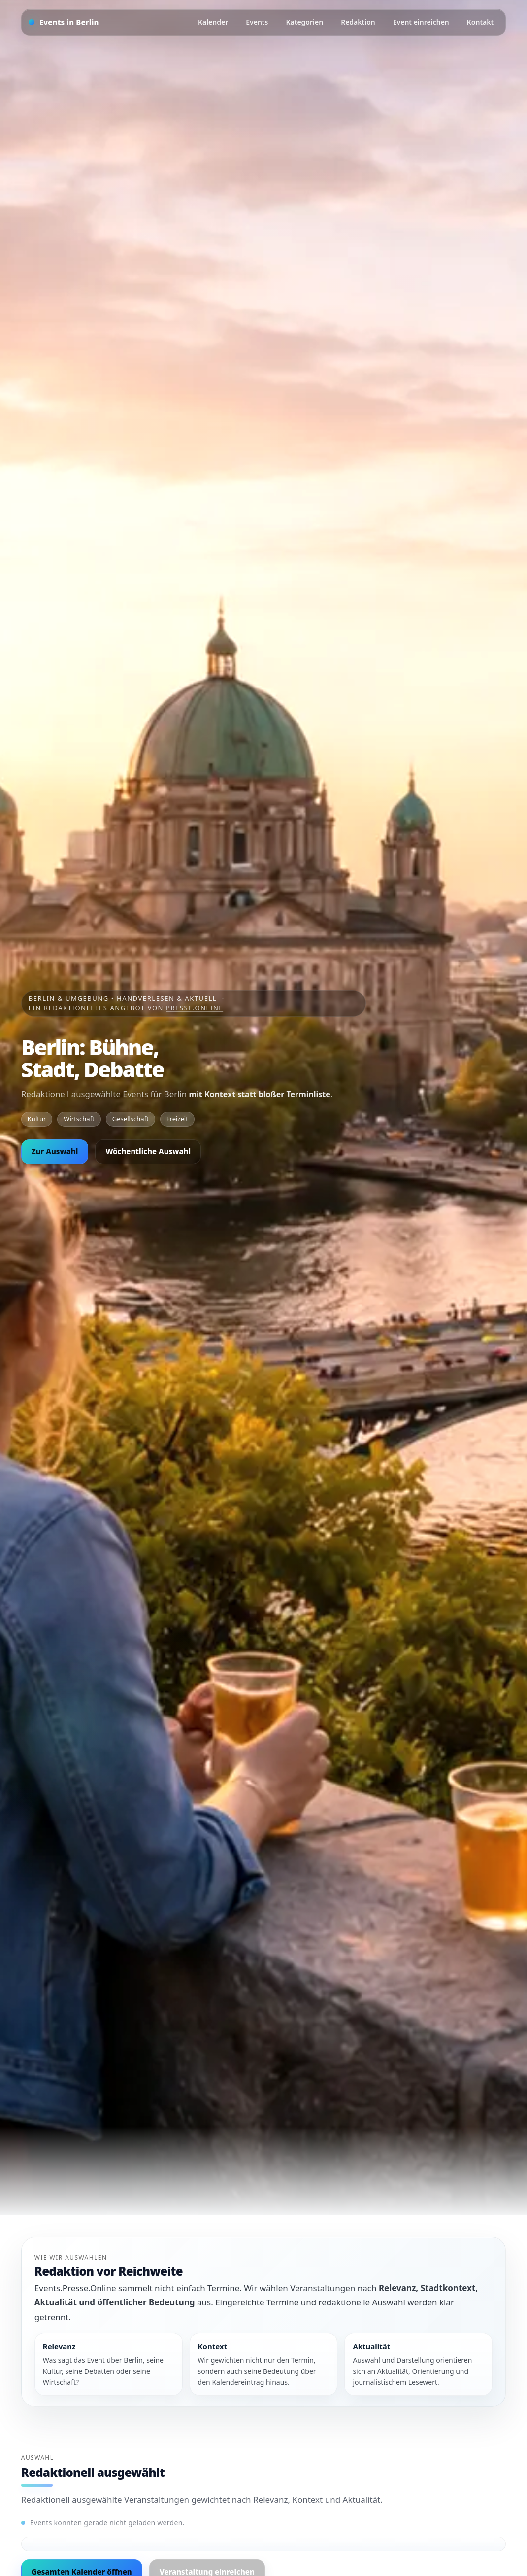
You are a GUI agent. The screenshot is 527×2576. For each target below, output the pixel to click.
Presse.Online (194, 1007)
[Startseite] (64, 22)
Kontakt (480, 22)
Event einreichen (421, 22)
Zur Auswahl (55, 1151)
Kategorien (304, 22)
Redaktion (358, 22)
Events (257, 22)
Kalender (213, 22)
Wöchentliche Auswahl (148, 1151)
